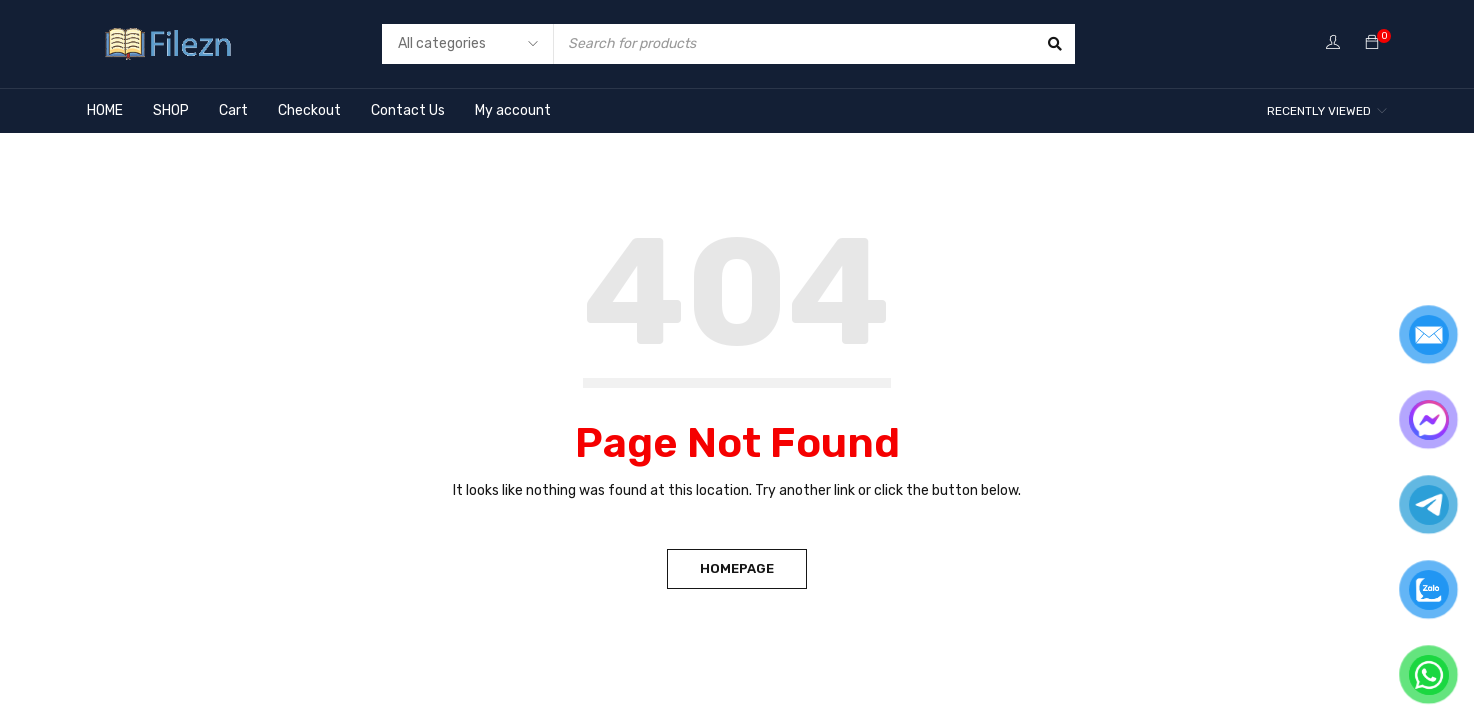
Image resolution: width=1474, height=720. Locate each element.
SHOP (171, 110)
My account (513, 110)
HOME (105, 110)
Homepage (737, 568)
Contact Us (408, 110)
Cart (233, 110)
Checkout (309, 110)
